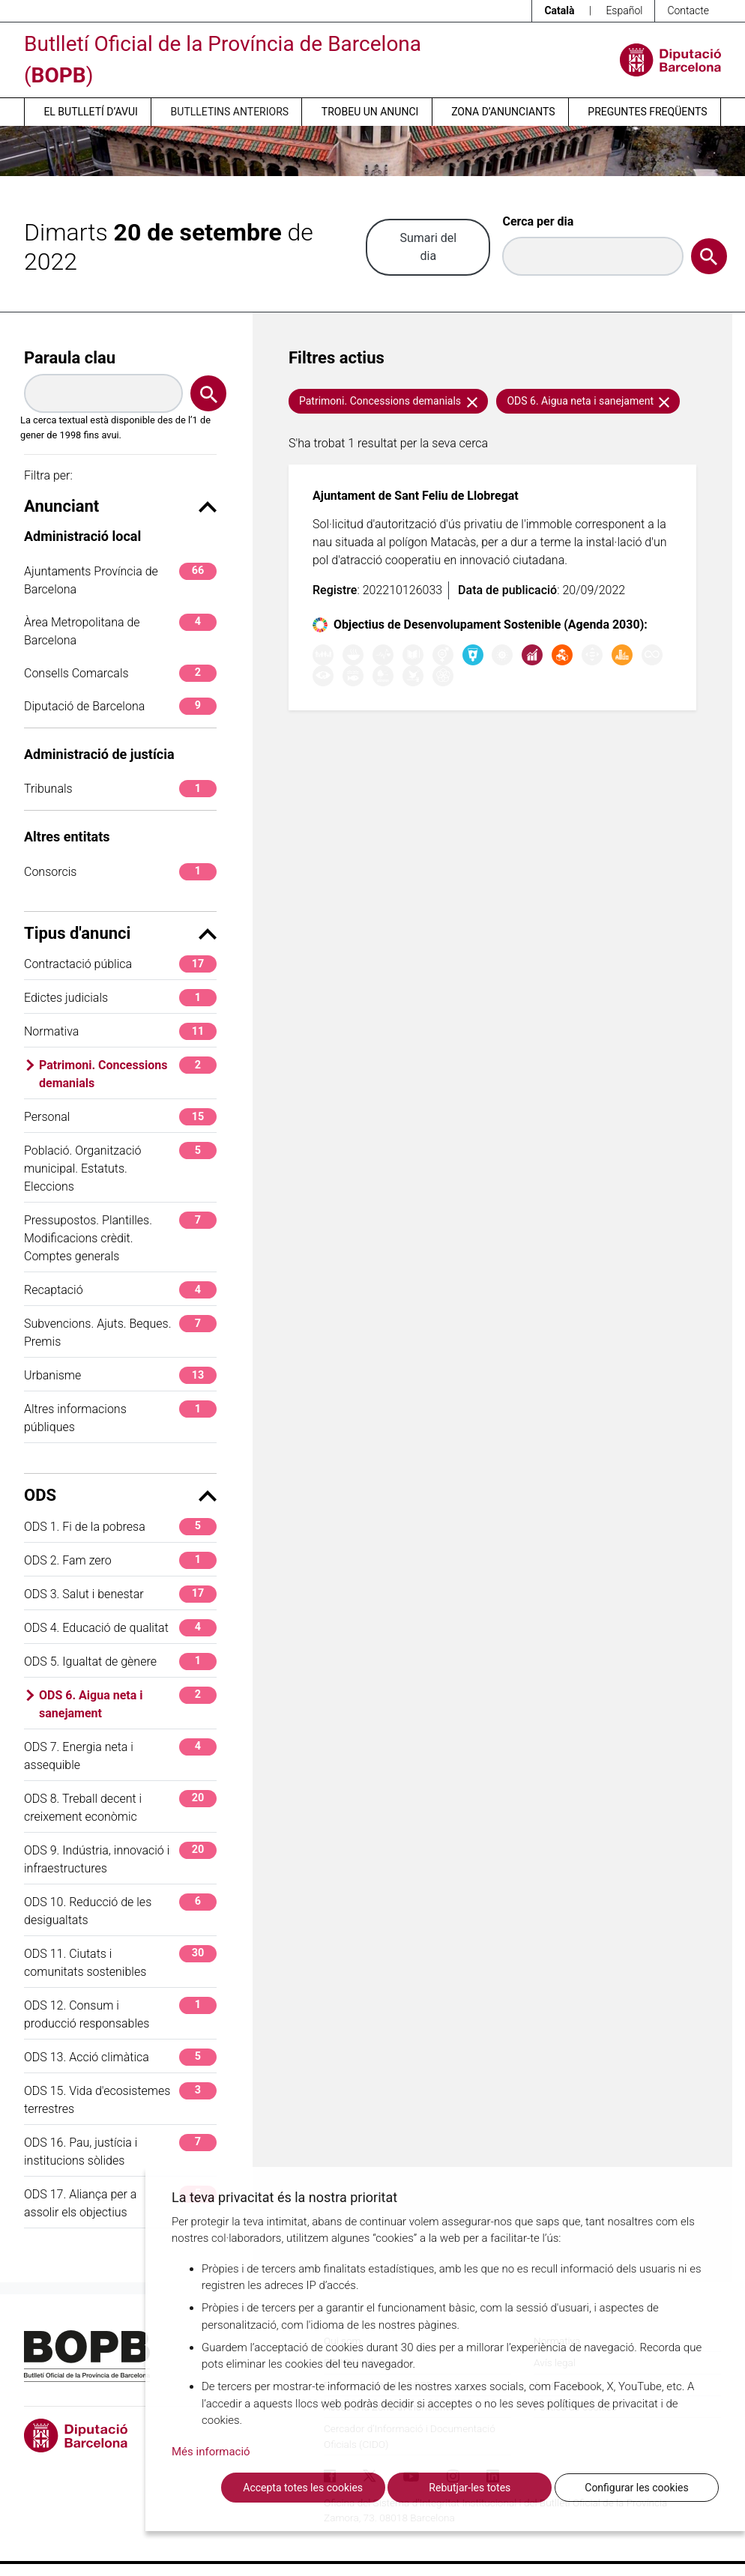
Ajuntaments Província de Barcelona (120, 579)
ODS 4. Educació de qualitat (120, 1627)
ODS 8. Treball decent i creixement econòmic (120, 1807)
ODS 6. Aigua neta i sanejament (128, 1703)
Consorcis (120, 871)
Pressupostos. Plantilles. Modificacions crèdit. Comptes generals (120, 1237)
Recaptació (120, 1289)
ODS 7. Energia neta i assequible (120, 1755)
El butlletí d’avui (90, 112)
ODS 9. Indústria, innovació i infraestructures (120, 1858)
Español (624, 10)
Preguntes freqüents (647, 112)
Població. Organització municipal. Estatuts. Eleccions (120, 1168)
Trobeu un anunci (370, 112)
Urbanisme (120, 1375)
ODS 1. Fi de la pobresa (120, 1526)
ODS (120, 1495)
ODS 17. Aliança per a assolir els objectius (120, 2202)
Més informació (211, 2451)
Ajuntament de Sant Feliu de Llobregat (416, 496)
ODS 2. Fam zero (120, 1560)
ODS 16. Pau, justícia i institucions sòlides (120, 2151)
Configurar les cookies (636, 2488)
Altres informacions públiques (120, 1417)
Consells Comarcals (120, 673)
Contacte (688, 10)
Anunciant (120, 506)
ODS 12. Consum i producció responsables (120, 2014)
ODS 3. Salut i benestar (120, 1594)
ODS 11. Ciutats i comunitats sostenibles (120, 1962)
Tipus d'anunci (120, 933)
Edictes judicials (120, 997)
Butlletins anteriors (230, 112)
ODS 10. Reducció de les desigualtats (120, 1910)
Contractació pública (120, 964)
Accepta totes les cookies (303, 2488)
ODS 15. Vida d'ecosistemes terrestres (120, 2099)
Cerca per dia (537, 221)
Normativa (120, 1031)
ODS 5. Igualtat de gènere (120, 1661)
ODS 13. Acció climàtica (120, 2057)
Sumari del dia (427, 247)
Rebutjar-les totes (469, 2488)
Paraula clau (69, 357)
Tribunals (120, 788)
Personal (120, 1116)
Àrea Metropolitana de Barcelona (120, 630)
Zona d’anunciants (503, 112)
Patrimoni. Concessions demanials (128, 1073)
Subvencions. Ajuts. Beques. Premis (120, 1332)
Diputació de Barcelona (120, 706)
